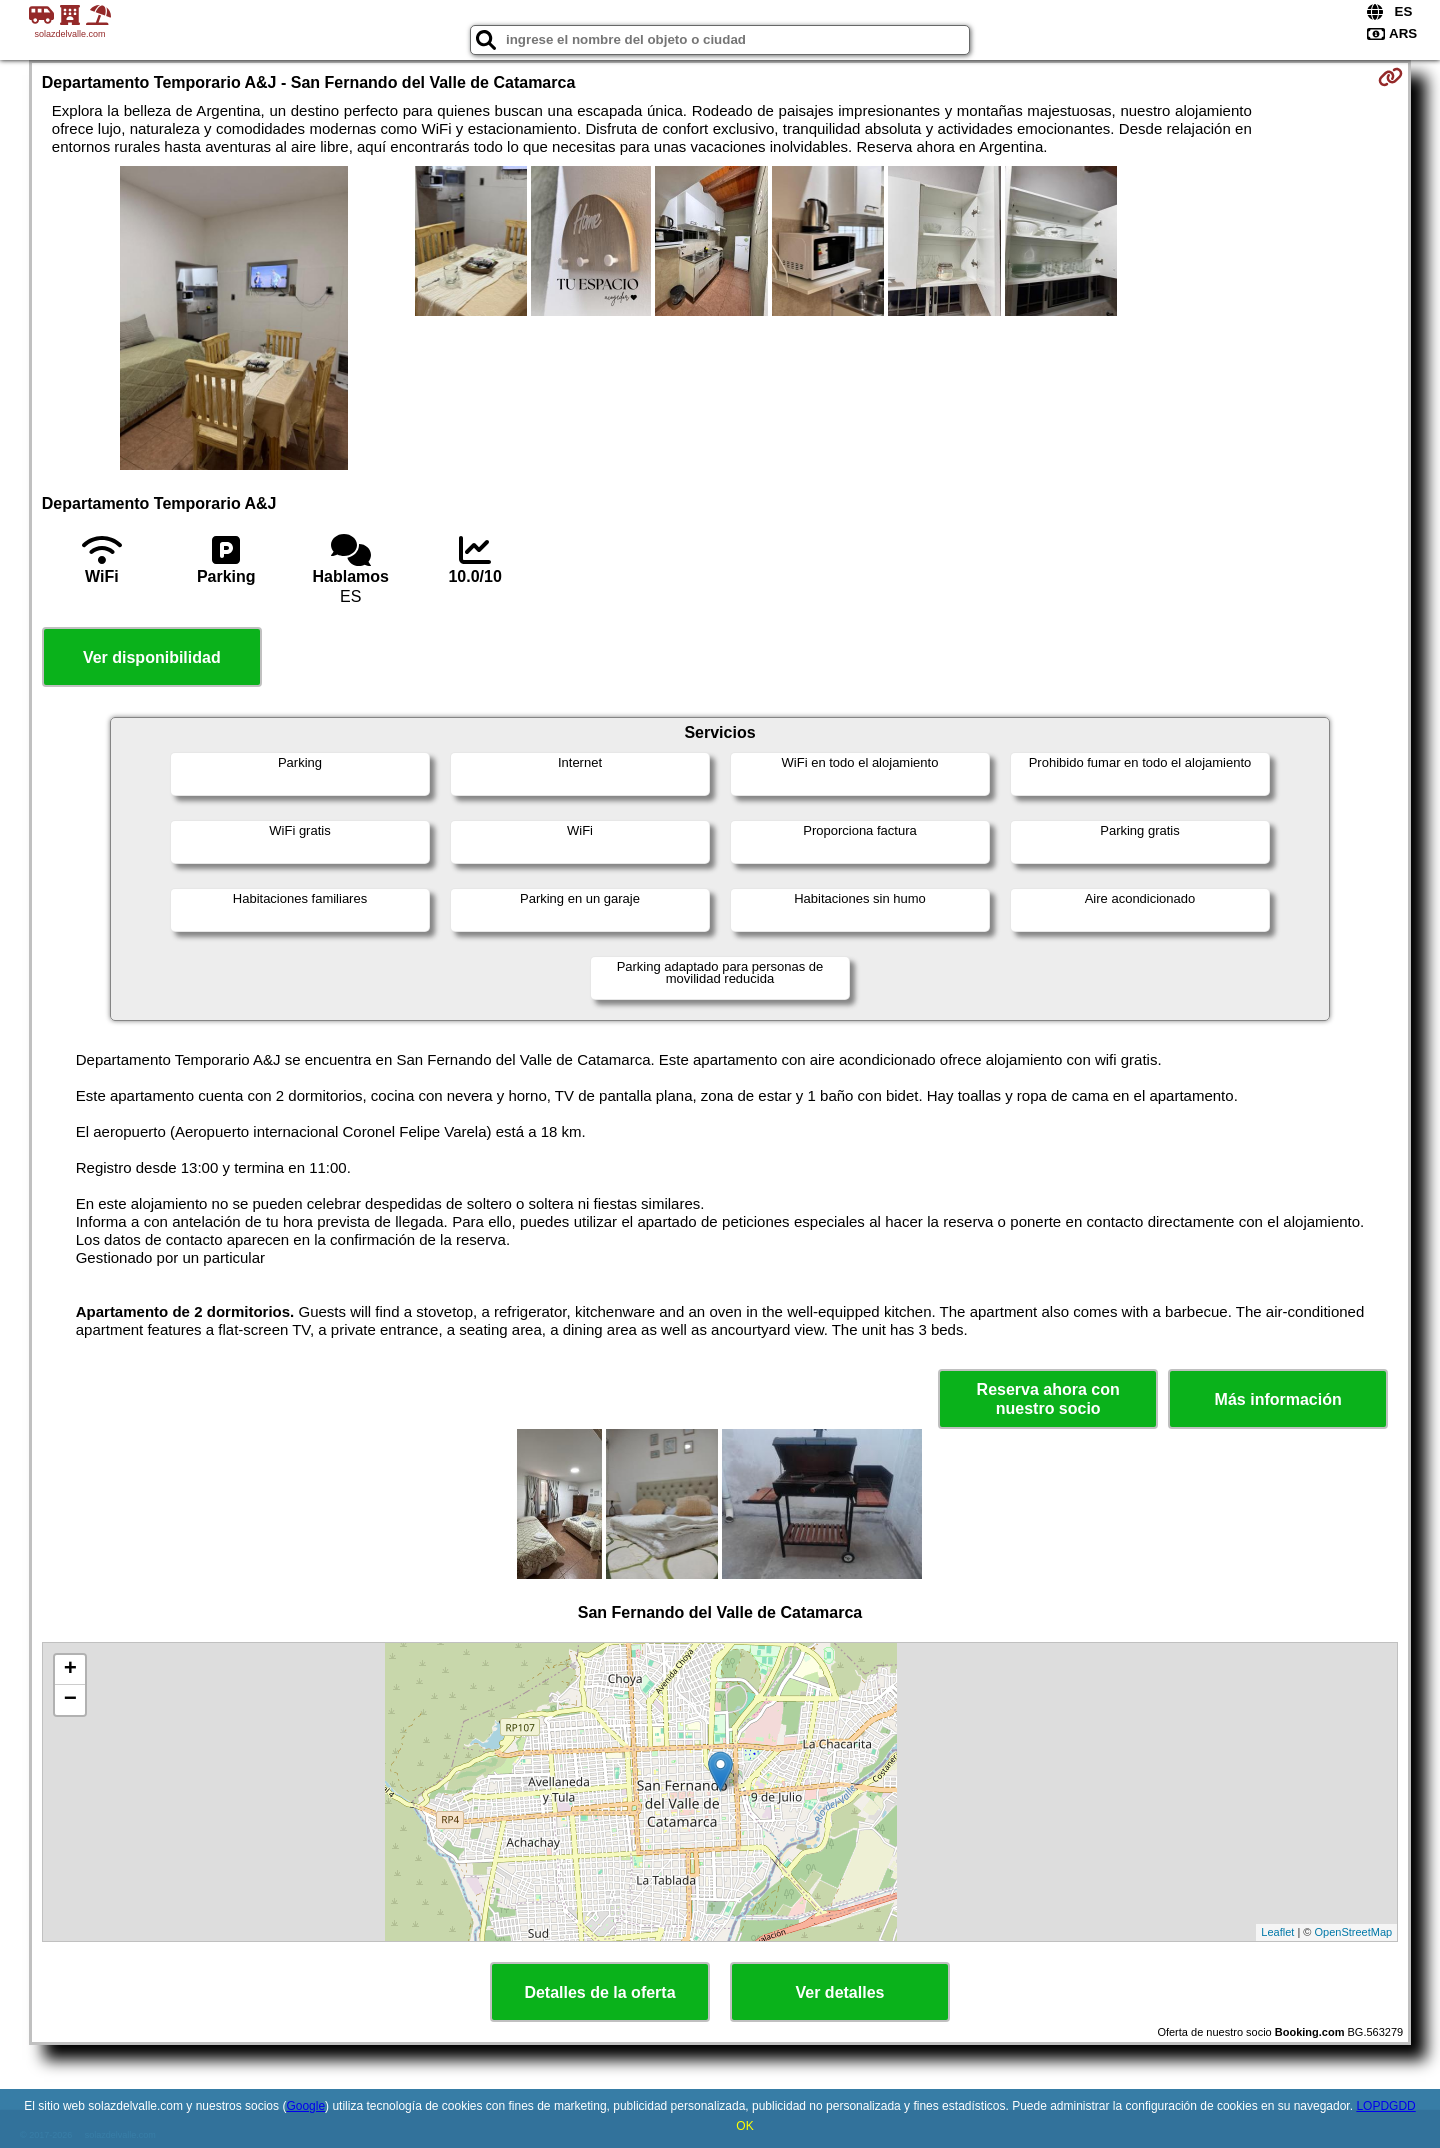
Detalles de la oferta (599, 1992)
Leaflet (1277, 1932)
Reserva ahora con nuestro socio (1048, 1399)
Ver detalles (840, 1992)
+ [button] (70, 1670)
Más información (1278, 1399)
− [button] (70, 1700)
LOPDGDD (1385, 2106)
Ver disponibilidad (152, 657)
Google (305, 2106)
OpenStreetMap (1354, 1932)
